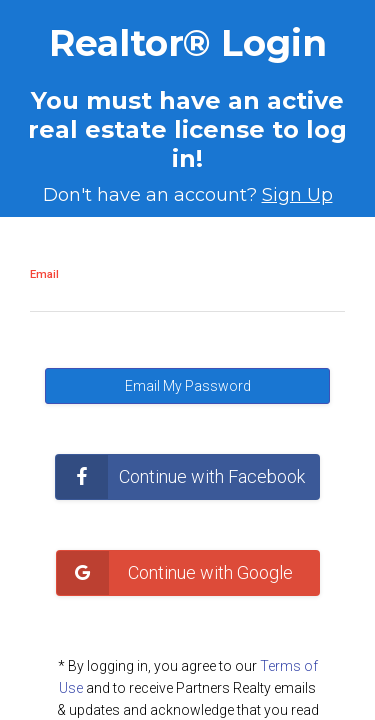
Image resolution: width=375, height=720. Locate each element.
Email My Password (188, 386)
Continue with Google (181, 573)
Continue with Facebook (180, 477)
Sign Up (297, 195)
